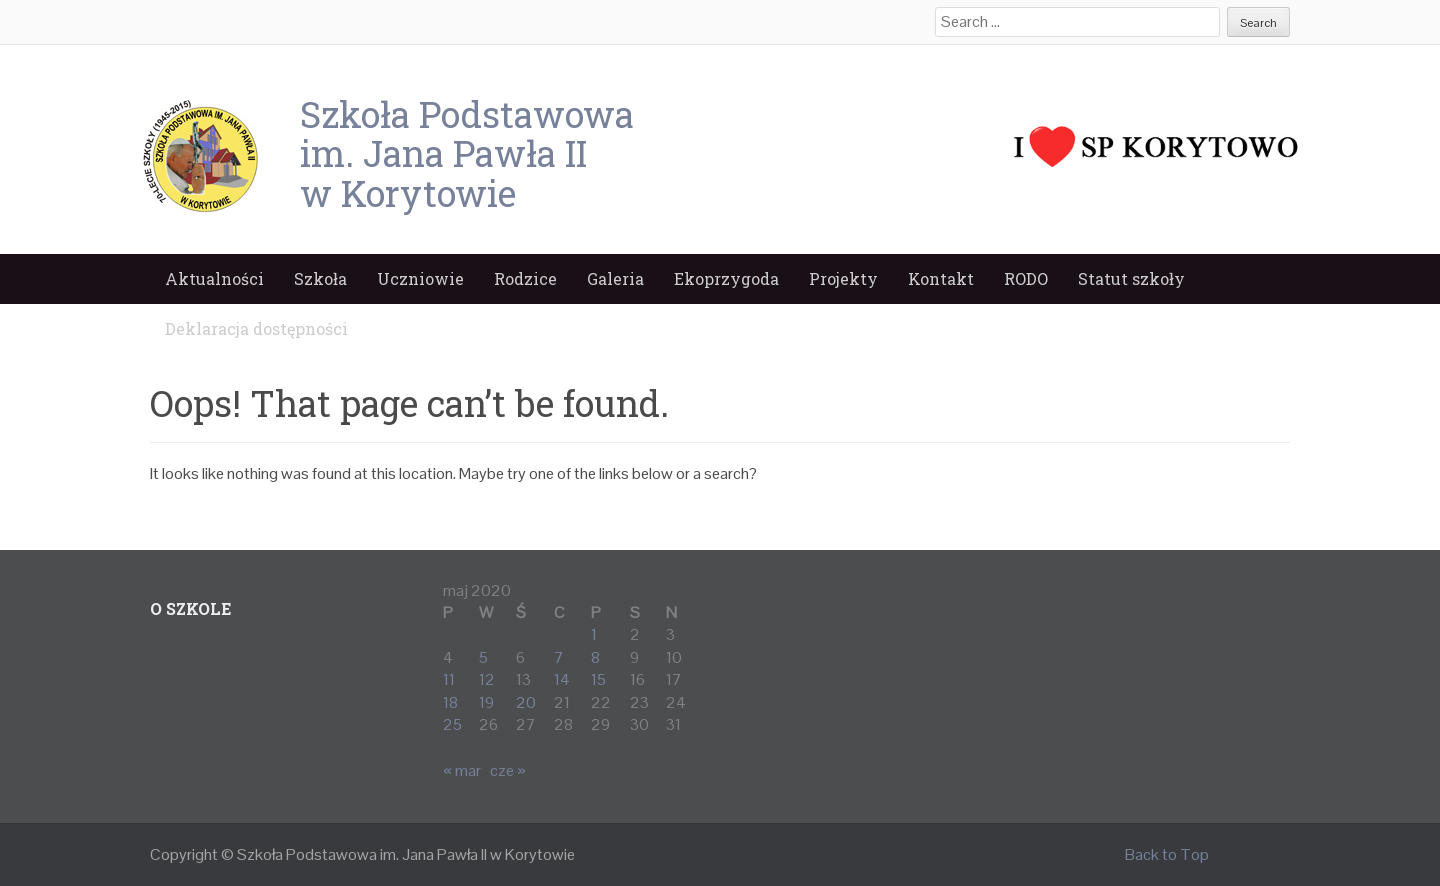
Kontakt (941, 278)
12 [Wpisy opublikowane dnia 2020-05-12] (487, 679)
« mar (462, 770)
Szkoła (320, 278)
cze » (508, 770)
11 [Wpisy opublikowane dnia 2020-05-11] (449, 679)
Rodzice (525, 278)
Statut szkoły (1131, 278)
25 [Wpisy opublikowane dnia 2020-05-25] (452, 724)
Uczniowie (420, 278)
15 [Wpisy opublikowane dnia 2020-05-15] (598, 679)
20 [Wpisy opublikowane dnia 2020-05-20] (526, 702)
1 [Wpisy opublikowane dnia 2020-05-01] (594, 634)
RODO (1026, 278)
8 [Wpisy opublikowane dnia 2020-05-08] (595, 657)
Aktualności (214, 278)
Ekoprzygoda (726, 278)
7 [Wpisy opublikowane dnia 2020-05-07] (559, 657)
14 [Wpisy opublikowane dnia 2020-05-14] (562, 679)
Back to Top (1167, 854)
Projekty (843, 278)
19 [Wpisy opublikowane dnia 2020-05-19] (486, 702)
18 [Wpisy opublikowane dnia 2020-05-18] (450, 702)
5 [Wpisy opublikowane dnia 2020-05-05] (483, 657)
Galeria (615, 278)
